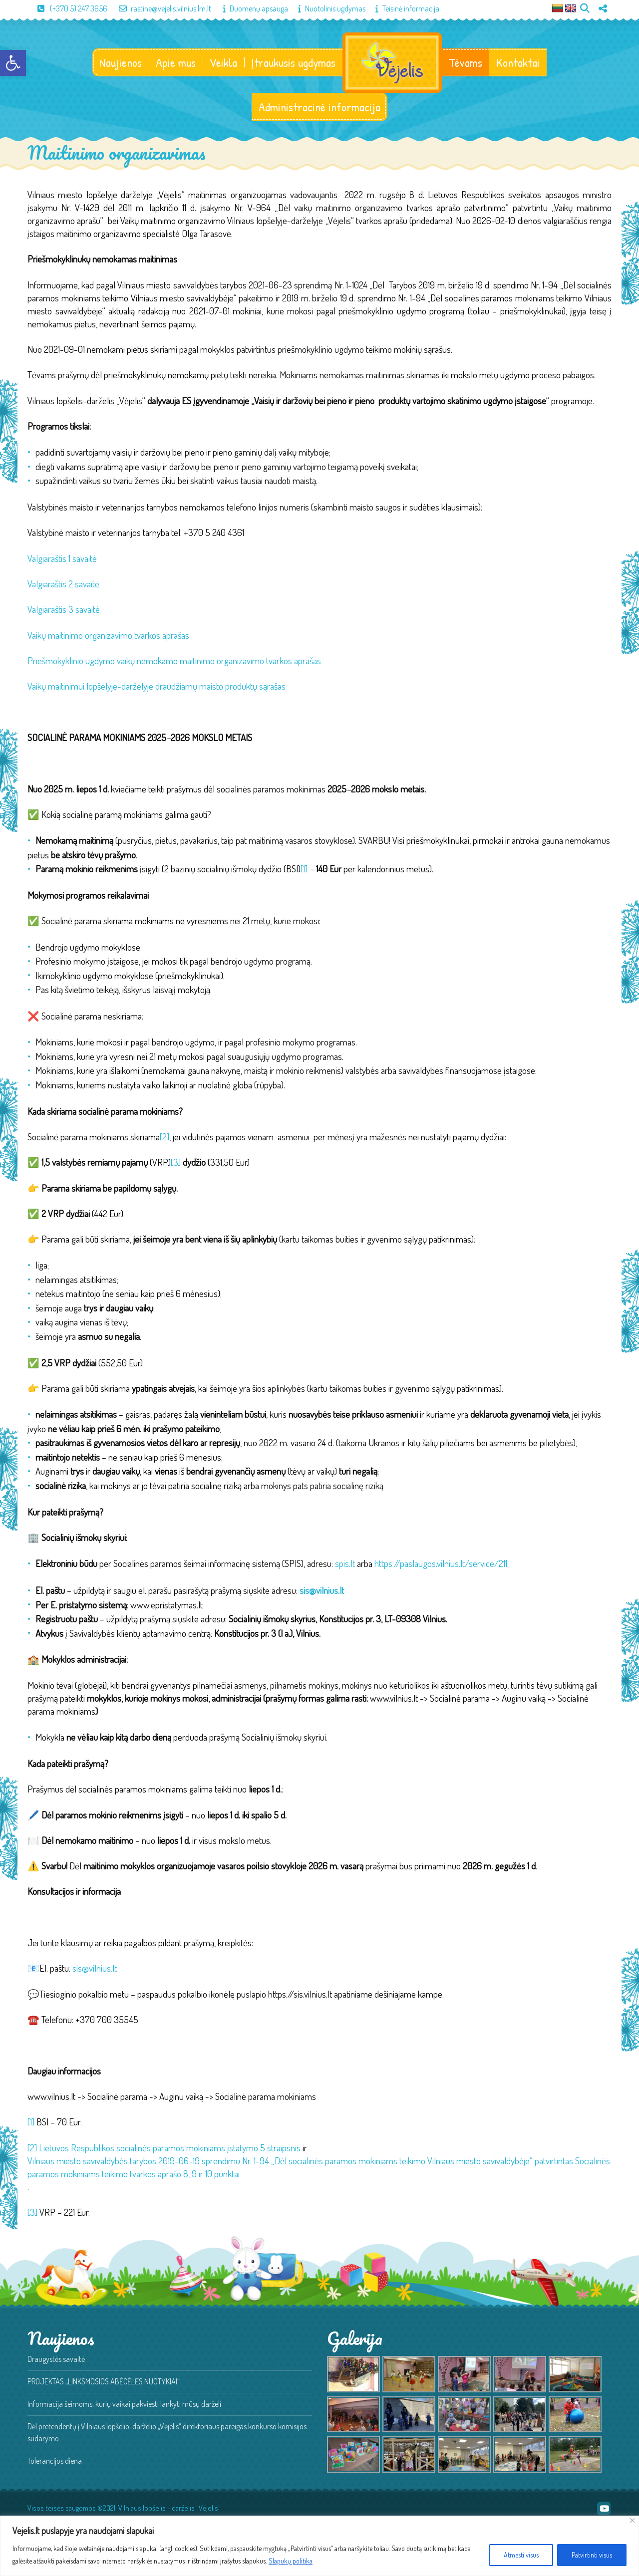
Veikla (223, 63)
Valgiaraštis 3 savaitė (63, 610)
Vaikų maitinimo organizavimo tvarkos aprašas (108, 636)
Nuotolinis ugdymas (326, 8)
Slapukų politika (291, 2561)
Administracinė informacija (319, 108)
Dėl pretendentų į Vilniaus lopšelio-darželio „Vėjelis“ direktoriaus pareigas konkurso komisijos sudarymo (167, 2433)
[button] (13, 63)
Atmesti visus (521, 2555)
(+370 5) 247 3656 (67, 8)
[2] (164, 1137)
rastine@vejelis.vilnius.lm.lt (160, 8)
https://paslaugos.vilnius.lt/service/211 (440, 1564)
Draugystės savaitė (56, 2360)
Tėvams (466, 63)
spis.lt (345, 1564)
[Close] (632, 2520)
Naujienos (120, 63)
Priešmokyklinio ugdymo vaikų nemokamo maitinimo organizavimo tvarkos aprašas (174, 661)
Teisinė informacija (402, 8)
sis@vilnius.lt (94, 1969)
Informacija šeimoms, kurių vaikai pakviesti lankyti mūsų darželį (124, 2405)
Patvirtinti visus (592, 2555)
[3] (176, 1163)
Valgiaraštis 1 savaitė (62, 559)
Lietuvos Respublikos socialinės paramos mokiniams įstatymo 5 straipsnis (170, 2148)
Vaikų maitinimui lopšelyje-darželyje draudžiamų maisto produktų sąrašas (156, 687)
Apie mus (175, 63)
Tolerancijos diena (54, 2462)
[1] (304, 869)
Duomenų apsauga (250, 8)
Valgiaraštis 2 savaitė (63, 584)
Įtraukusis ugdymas (293, 63)
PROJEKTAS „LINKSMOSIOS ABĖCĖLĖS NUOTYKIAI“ (103, 2382)
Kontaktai (518, 63)
